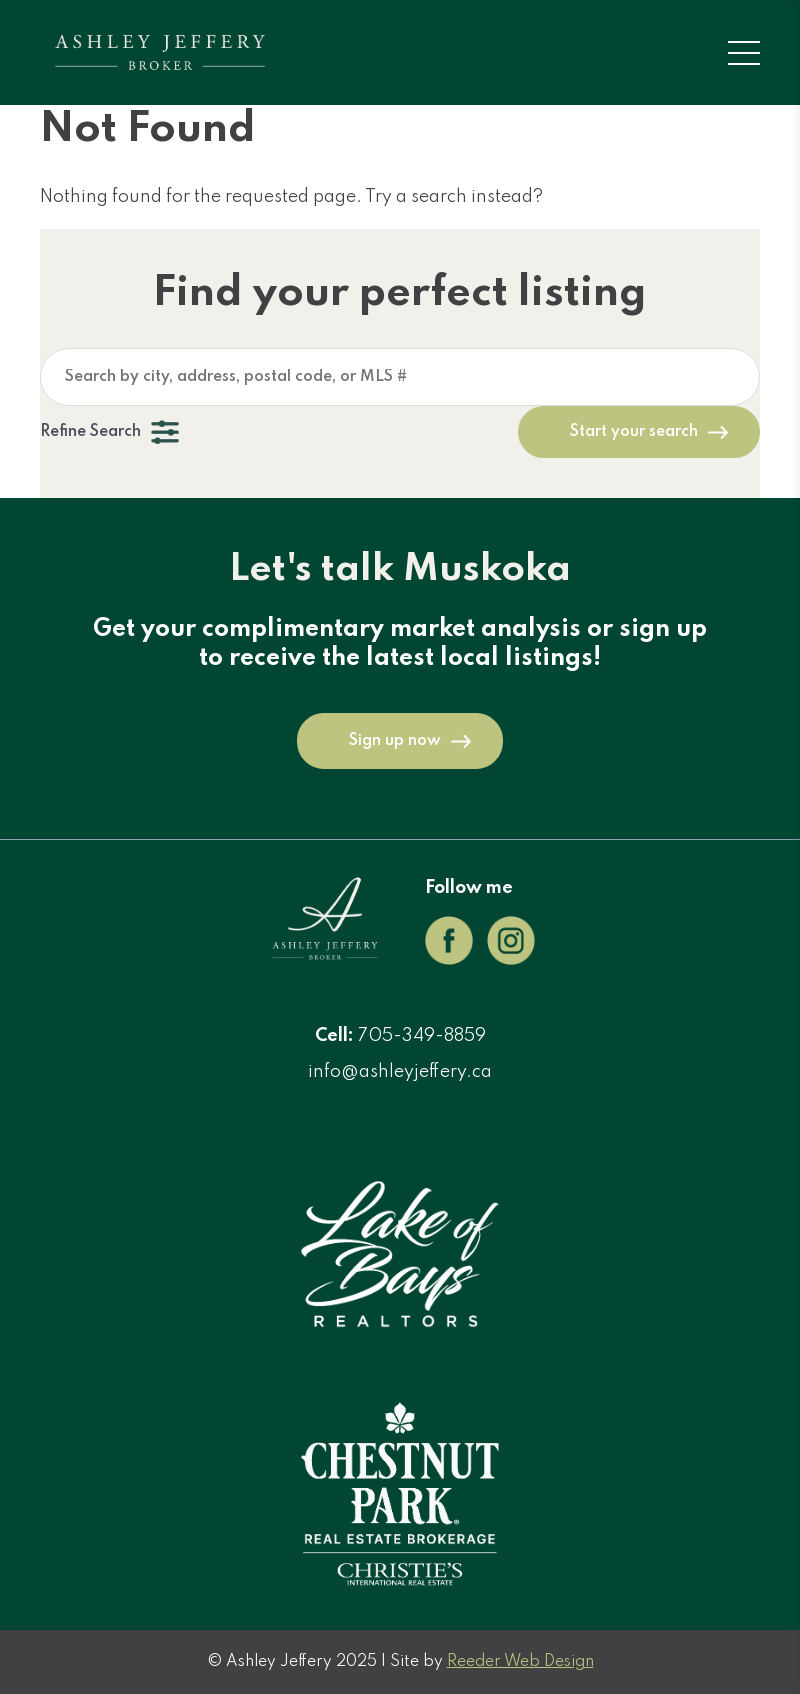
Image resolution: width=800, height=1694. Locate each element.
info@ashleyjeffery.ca (400, 1072)
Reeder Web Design (520, 1662)
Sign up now (395, 741)
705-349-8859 (422, 1036)
